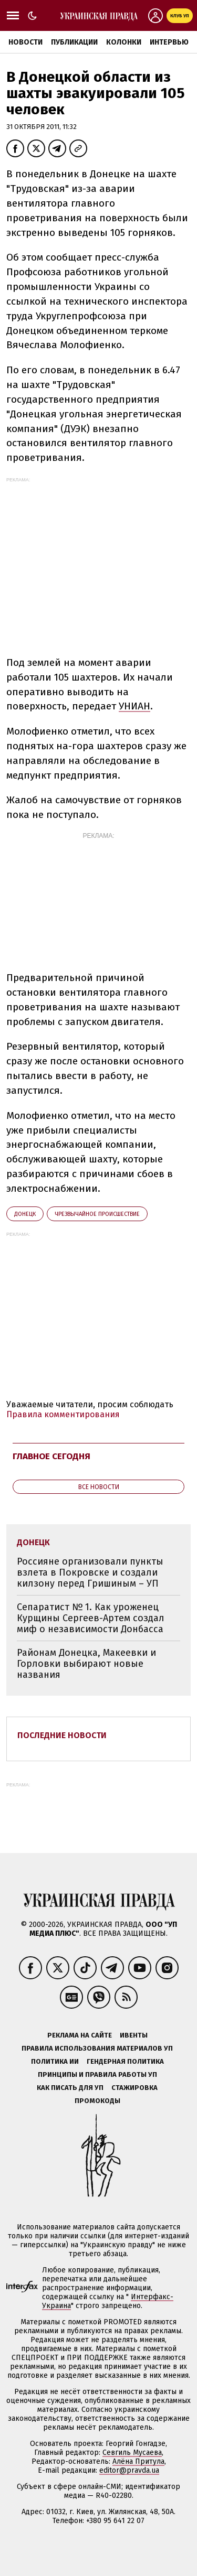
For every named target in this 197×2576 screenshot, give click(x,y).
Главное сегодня (51, 1456)
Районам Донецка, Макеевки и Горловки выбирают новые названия (86, 1663)
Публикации (74, 42)
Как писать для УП (70, 2088)
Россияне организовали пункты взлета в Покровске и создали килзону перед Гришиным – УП (90, 1572)
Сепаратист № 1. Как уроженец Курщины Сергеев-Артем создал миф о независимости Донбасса (90, 1617)
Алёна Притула (138, 2461)
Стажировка (134, 2088)
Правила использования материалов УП (97, 2048)
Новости (25, 42)
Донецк (25, 1214)
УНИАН (134, 706)
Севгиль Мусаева (132, 2452)
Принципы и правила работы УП (97, 2074)
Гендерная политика (125, 2061)
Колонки (123, 42)
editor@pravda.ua (129, 2470)
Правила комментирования (63, 1414)
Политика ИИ (55, 2061)
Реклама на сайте (79, 2035)
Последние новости (62, 1735)
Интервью (169, 42)
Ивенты (134, 2035)
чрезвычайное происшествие (97, 1214)
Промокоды (97, 2101)
